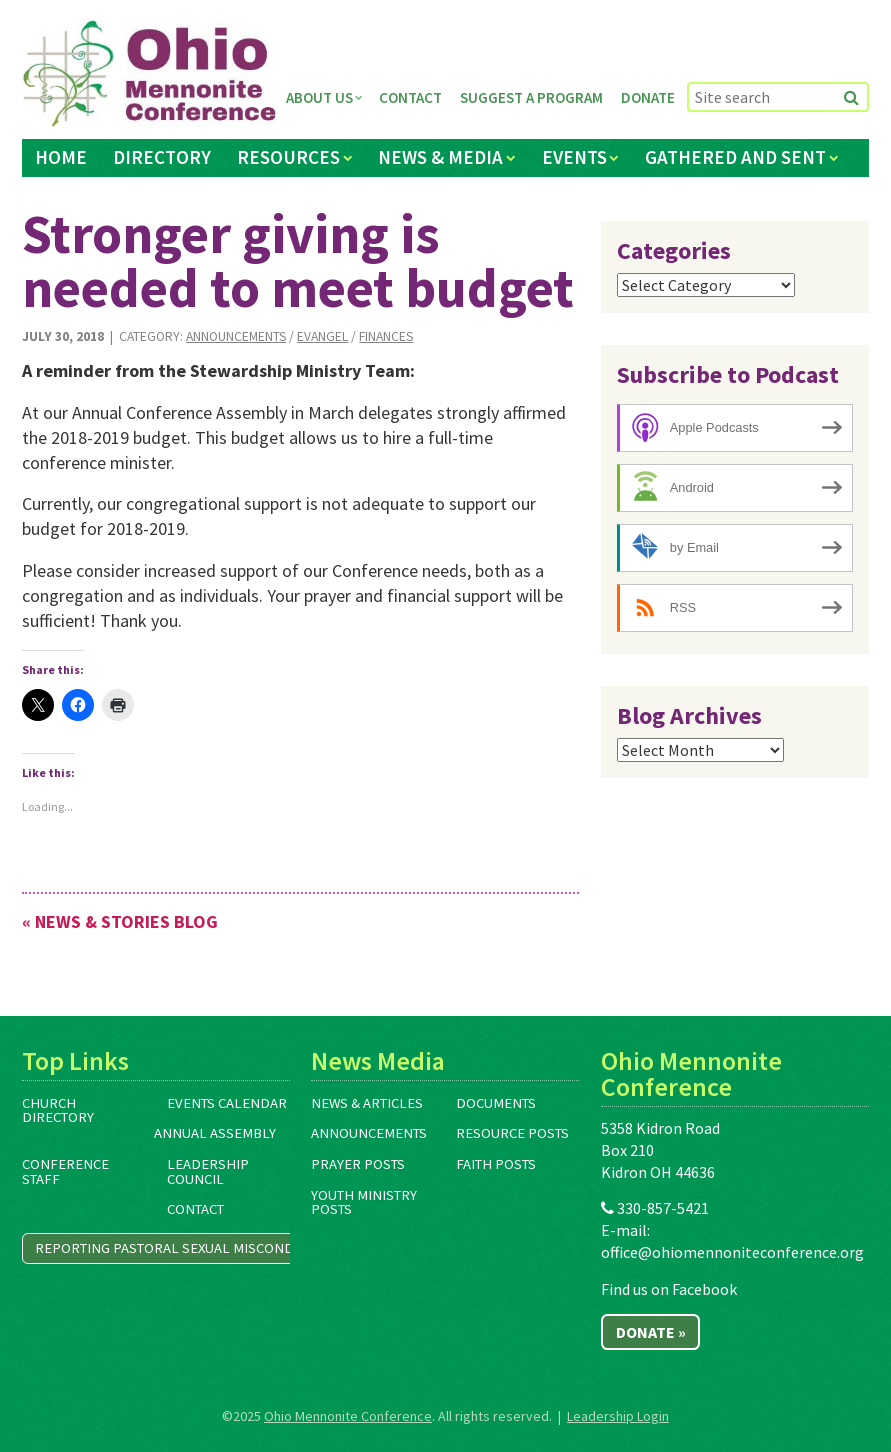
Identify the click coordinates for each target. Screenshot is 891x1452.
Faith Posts (496, 1164)
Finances (386, 336)
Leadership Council (208, 1171)
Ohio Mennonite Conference (348, 1416)
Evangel (322, 336)
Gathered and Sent (735, 157)
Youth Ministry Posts (364, 1202)
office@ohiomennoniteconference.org (732, 1252)
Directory (162, 157)
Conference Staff (65, 1171)
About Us (319, 97)
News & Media (440, 157)
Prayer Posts (358, 1164)
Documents (496, 1103)
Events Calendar (227, 1103)
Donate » (651, 1332)
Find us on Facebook (669, 1289)
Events (574, 157)
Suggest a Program (531, 97)
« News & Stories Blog (120, 921)
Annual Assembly (215, 1133)
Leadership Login (618, 1416)
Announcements (236, 336)
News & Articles (367, 1103)
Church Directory (58, 1110)
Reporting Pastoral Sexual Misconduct (176, 1248)
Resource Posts (512, 1133)
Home (61, 157)
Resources (288, 157)
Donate (648, 97)
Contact (410, 97)
